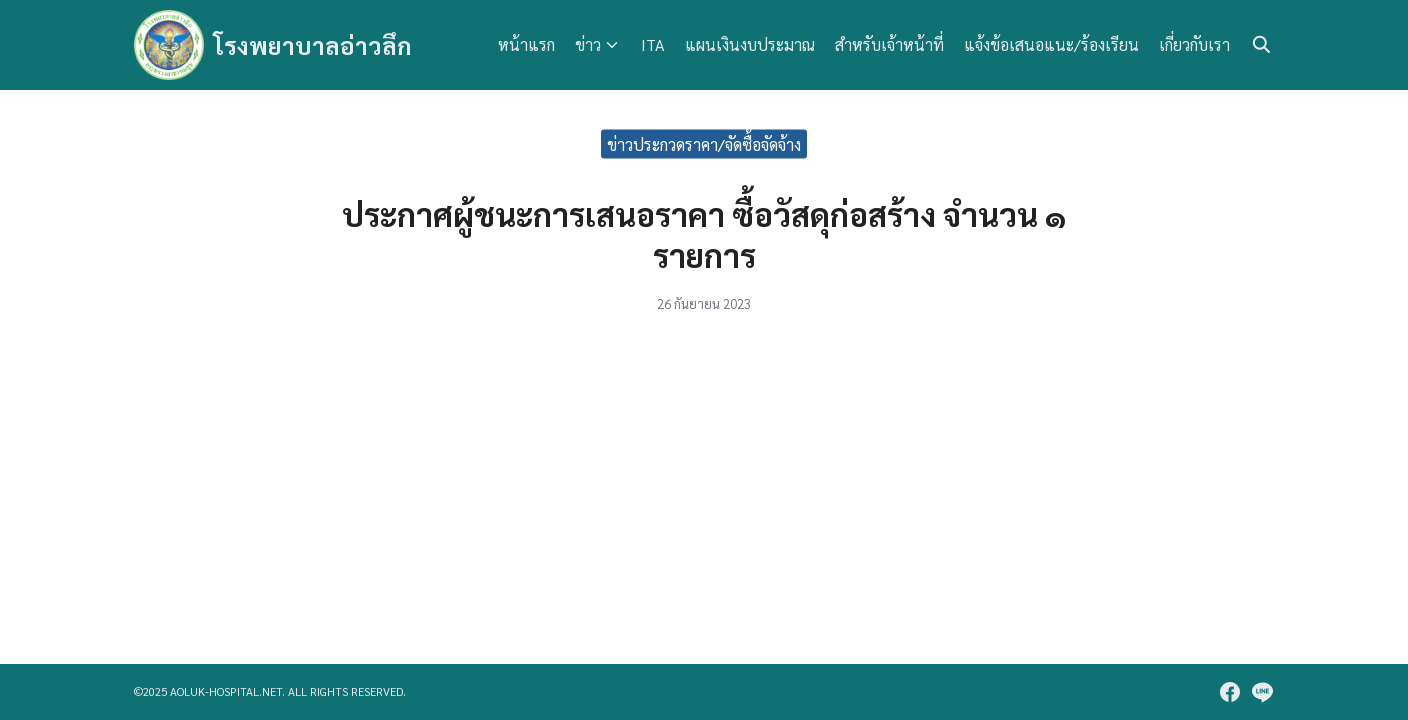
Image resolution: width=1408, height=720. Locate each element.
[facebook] (1230, 692)
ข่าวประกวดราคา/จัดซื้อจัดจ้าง (704, 143)
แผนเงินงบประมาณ (750, 44)
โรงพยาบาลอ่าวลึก (313, 45)
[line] (1262, 692)
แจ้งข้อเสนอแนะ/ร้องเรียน (1051, 44)
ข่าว (588, 44)
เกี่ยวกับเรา (1194, 44)
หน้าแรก (526, 44)
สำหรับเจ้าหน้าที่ (889, 44)
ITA (653, 44)
